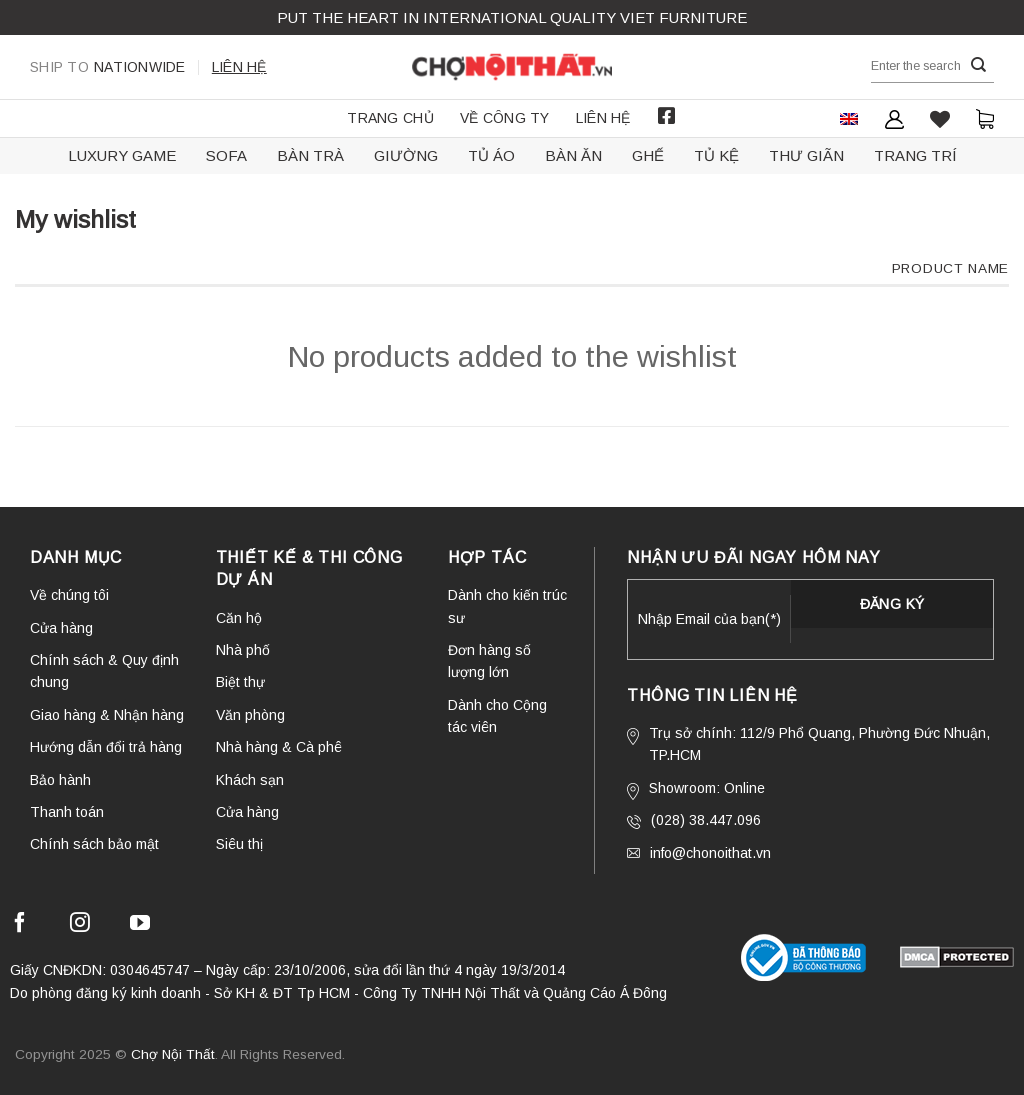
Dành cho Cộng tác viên (497, 716)
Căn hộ (239, 618)
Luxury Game (122, 155)
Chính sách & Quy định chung (104, 671)
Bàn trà (310, 155)
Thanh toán (67, 812)
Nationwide (108, 67)
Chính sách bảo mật (94, 844)
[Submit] (979, 65)
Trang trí (915, 155)
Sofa (226, 155)
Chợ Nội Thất (173, 1054)
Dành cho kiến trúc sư (507, 606)
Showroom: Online (696, 790)
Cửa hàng (61, 628)
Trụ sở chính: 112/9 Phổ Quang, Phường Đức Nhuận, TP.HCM (808, 744)
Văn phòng (250, 715)
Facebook (667, 116)
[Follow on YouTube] (140, 925)
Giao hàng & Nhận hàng (107, 715)
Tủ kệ (716, 155)
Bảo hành (60, 780)
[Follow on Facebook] (20, 925)
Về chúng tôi (69, 595)
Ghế (648, 155)
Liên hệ (239, 67)
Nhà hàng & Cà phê (279, 747)
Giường (406, 155)
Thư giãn (806, 155)
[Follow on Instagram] (80, 925)
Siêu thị (239, 844)
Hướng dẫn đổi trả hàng (106, 747)
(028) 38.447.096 (694, 820)
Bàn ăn (573, 155)
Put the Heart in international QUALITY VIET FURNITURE (512, 17)
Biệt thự (240, 682)
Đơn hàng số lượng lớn (489, 661)
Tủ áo (491, 155)
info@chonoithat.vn (699, 853)
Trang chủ (390, 118)
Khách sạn (250, 780)
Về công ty (505, 118)
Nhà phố (243, 650)
